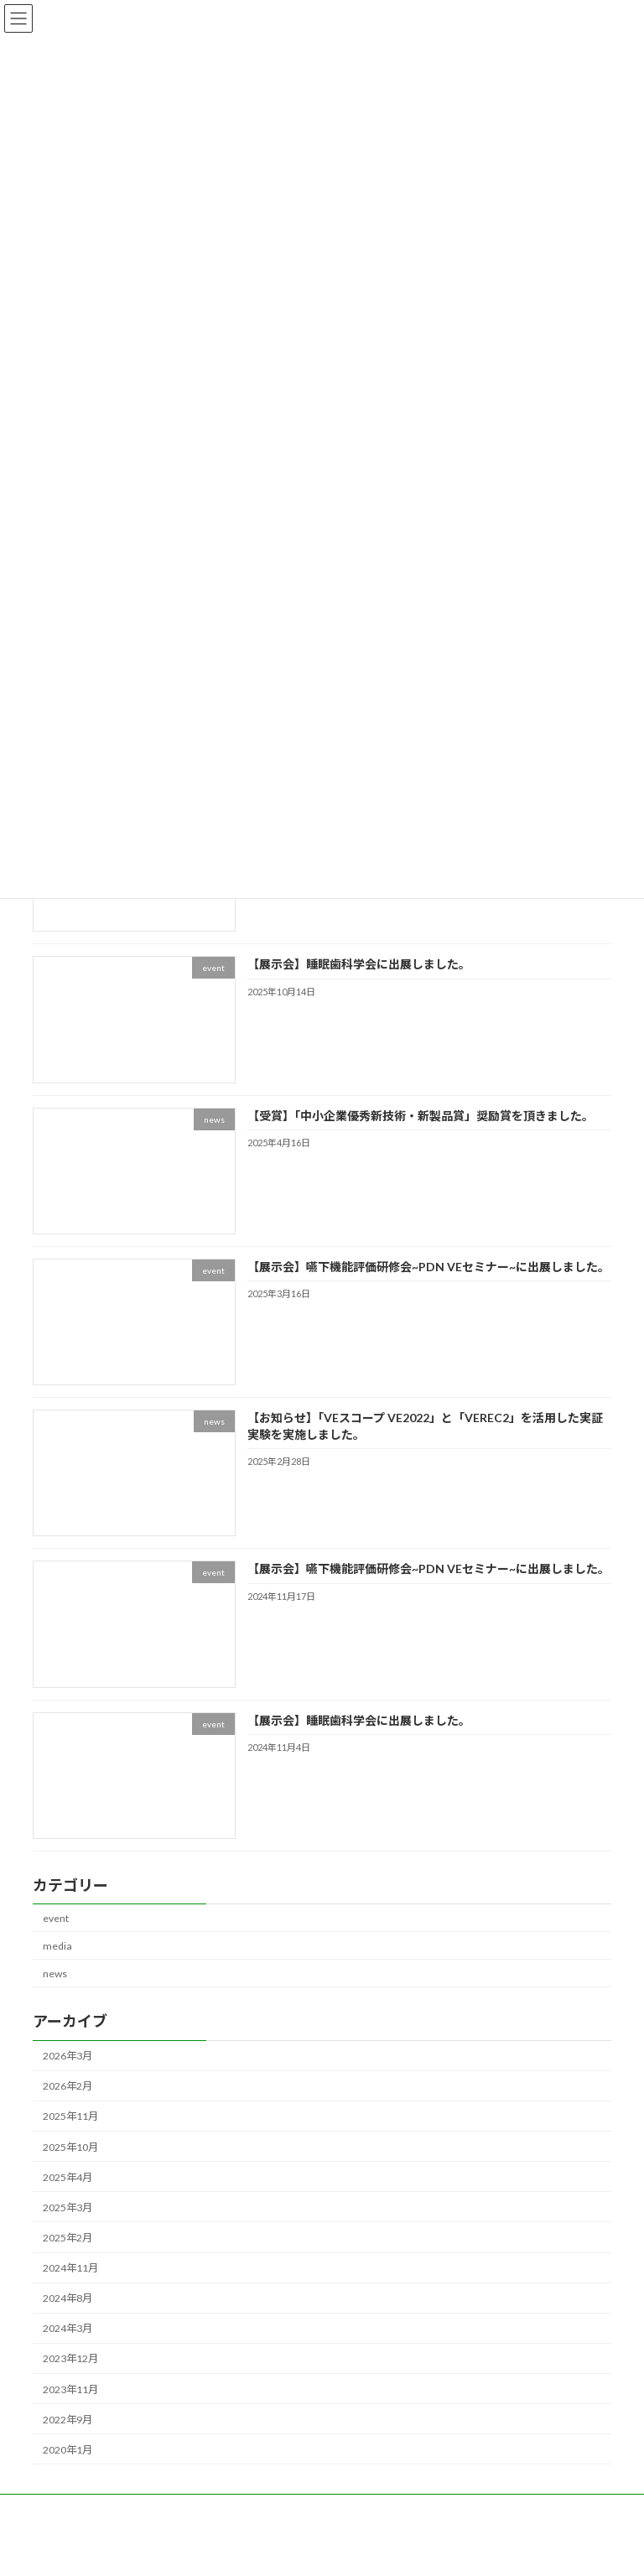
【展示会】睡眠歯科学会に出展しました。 (358, 964)
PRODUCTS (136, 2509)
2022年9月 (67, 2418)
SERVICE (214, 2509)
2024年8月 (67, 2298)
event (56, 1917)
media (57, 1946)
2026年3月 (67, 2055)
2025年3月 (67, 2207)
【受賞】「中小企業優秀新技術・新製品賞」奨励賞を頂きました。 (420, 1115)
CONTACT (444, 2509)
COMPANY (363, 2509)
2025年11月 (70, 2116)
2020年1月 (67, 2450)
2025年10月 (70, 2146)
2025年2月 (67, 2237)
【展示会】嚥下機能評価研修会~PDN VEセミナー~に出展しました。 (428, 1266)
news (55, 1973)
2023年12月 (70, 2358)
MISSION (286, 2509)
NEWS (63, 2509)
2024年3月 (67, 2328)
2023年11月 (70, 2388)
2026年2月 (67, 2086)
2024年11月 (70, 2268)
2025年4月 (67, 2176)
